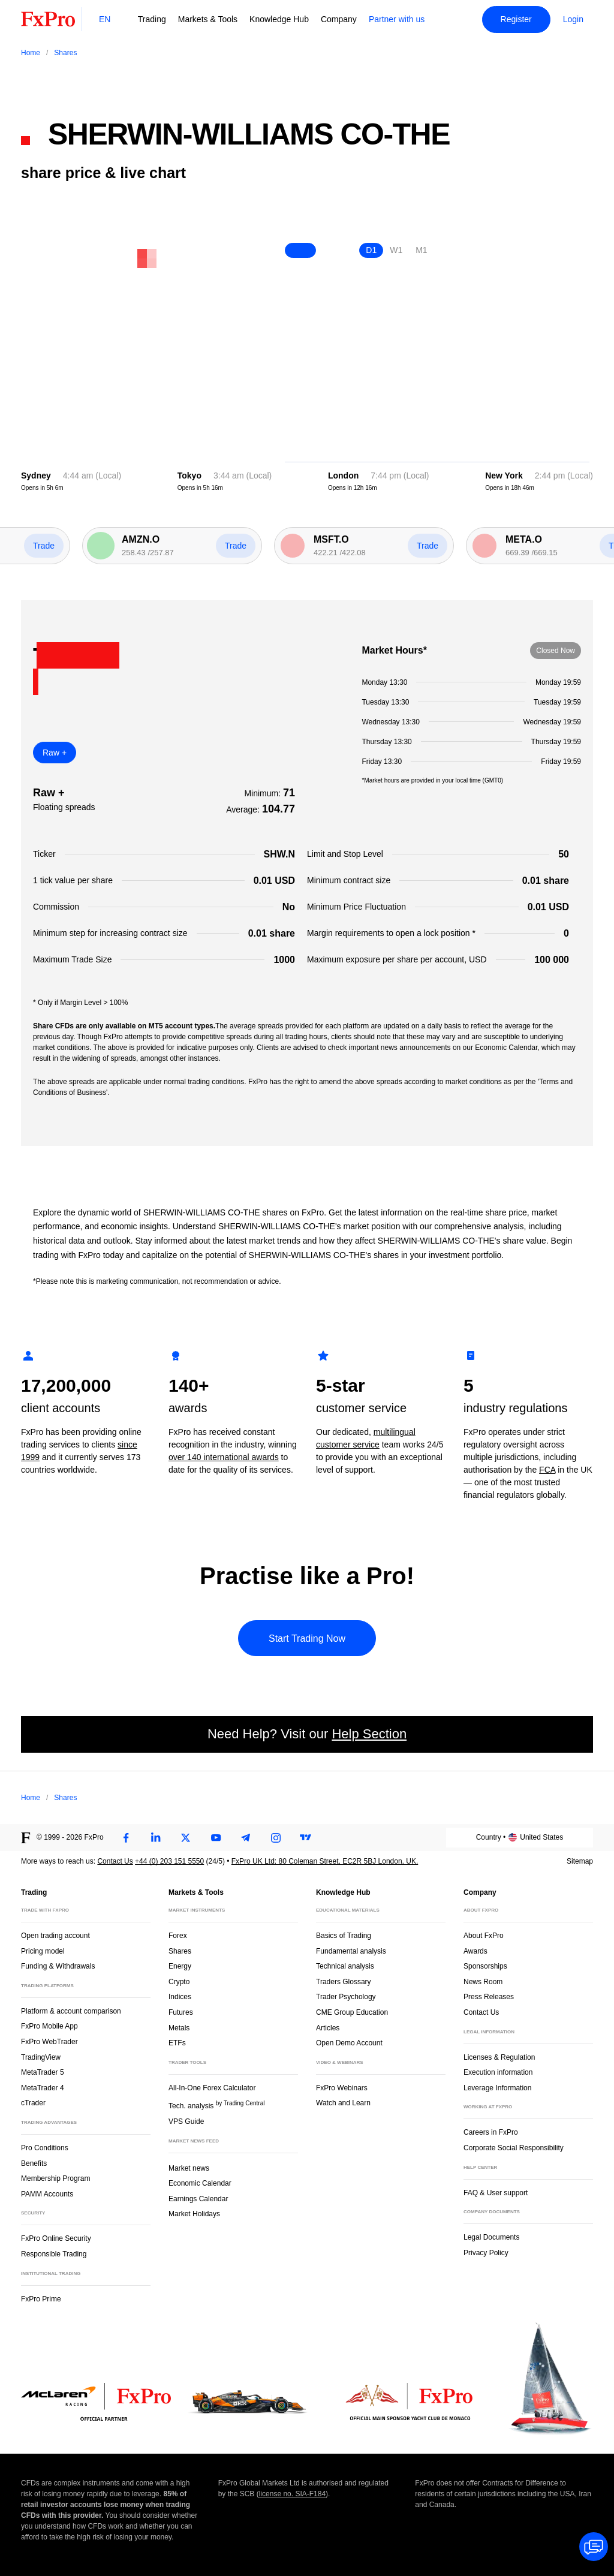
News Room (482, 1982)
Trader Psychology (346, 1997)
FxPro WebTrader (49, 2042)
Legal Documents (491, 2237)
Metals (178, 2028)
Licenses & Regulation (499, 2057)
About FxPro (483, 1935)
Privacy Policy (485, 2253)
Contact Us (115, 1861)
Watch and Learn (343, 2103)
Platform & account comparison (71, 2011)
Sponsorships (485, 1966)
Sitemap (580, 1861)
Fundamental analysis (351, 1951)
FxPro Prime (41, 2299)
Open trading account (55, 1935)
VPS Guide (186, 2121)
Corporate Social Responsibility (513, 2148)
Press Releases (488, 1997)
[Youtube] (216, 1838)
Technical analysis (345, 1966)
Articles (327, 2028)
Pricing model (43, 1951)
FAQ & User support (495, 2193)
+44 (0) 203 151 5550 (169, 1861)
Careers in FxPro (490, 2132)
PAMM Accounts (47, 2194)
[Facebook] (126, 1838)
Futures (180, 2012)
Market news (193, 2167)
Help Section (369, 1733)
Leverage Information (497, 2088)
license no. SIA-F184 (292, 2494)
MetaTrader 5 (42, 2072)
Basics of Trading (343, 1935)
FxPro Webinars (342, 2088)
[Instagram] (276, 1838)
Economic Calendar (199, 2183)
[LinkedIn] (156, 1838)
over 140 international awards (223, 1457)
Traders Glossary (343, 1982)
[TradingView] (306, 1838)
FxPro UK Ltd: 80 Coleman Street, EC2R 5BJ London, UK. (324, 1861)
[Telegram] (246, 1838)
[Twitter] (186, 1838)
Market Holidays (194, 2214)
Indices (179, 1997)
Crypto (178, 1982)
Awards (475, 1951)
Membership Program (55, 2178)
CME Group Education (352, 2012)
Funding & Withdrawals (58, 1966)
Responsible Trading (53, 2254)
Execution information (497, 2072)
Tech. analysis (216, 2105)
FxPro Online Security (56, 2238)
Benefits (34, 2163)
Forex (177, 1935)
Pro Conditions (44, 2148)
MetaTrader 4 (42, 2088)
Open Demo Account (349, 2043)
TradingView (41, 2057)
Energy (179, 1966)
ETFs (177, 2043)
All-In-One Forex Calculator (211, 2088)
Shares (179, 1951)
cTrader (33, 2103)
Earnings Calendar (198, 2199)
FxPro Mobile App (49, 2026)
